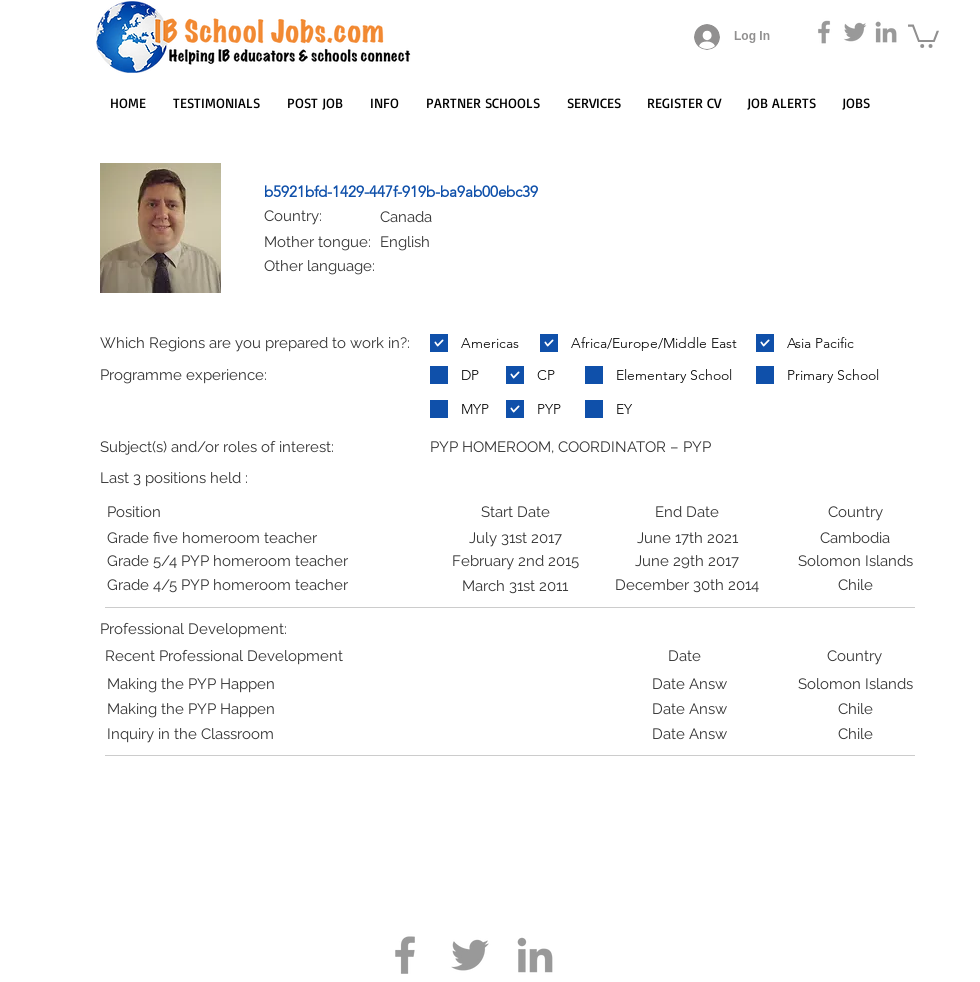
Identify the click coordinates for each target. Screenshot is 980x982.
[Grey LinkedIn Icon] (886, 32)
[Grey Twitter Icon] (855, 32)
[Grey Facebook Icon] (824, 32)
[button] (923, 35)
